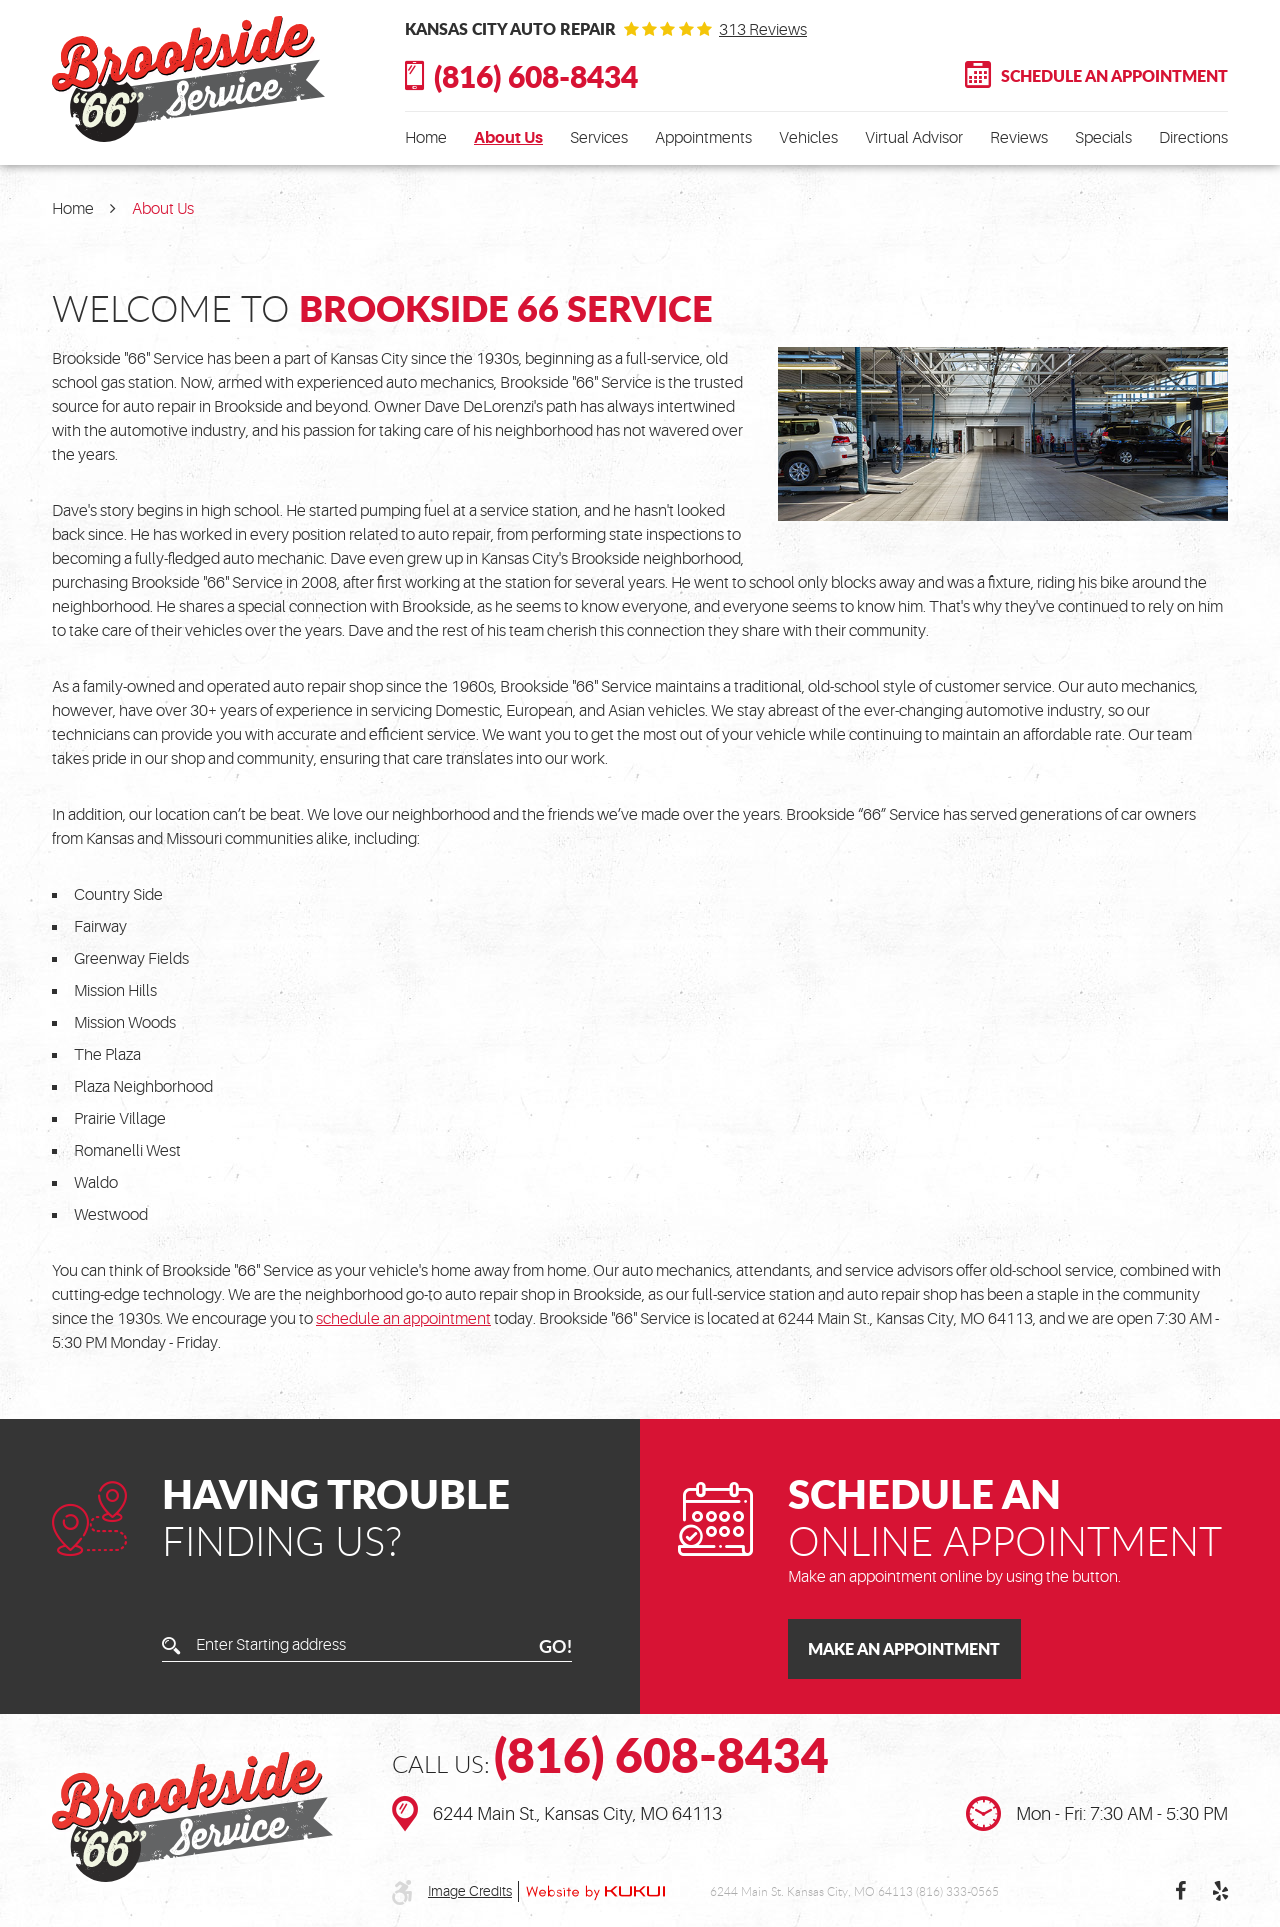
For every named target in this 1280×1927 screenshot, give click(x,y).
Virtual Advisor (914, 138)
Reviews (1019, 138)
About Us (508, 138)
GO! (555, 1646)
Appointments (703, 138)
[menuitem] (426, 138)
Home (426, 138)
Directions (1193, 138)
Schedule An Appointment (1114, 75)
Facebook (1180, 1891)
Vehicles (808, 138)
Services (599, 138)
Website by (595, 1892)
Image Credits (470, 1891)
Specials (1103, 138)
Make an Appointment (904, 1648)
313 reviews (763, 30)
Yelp (1220, 1891)
